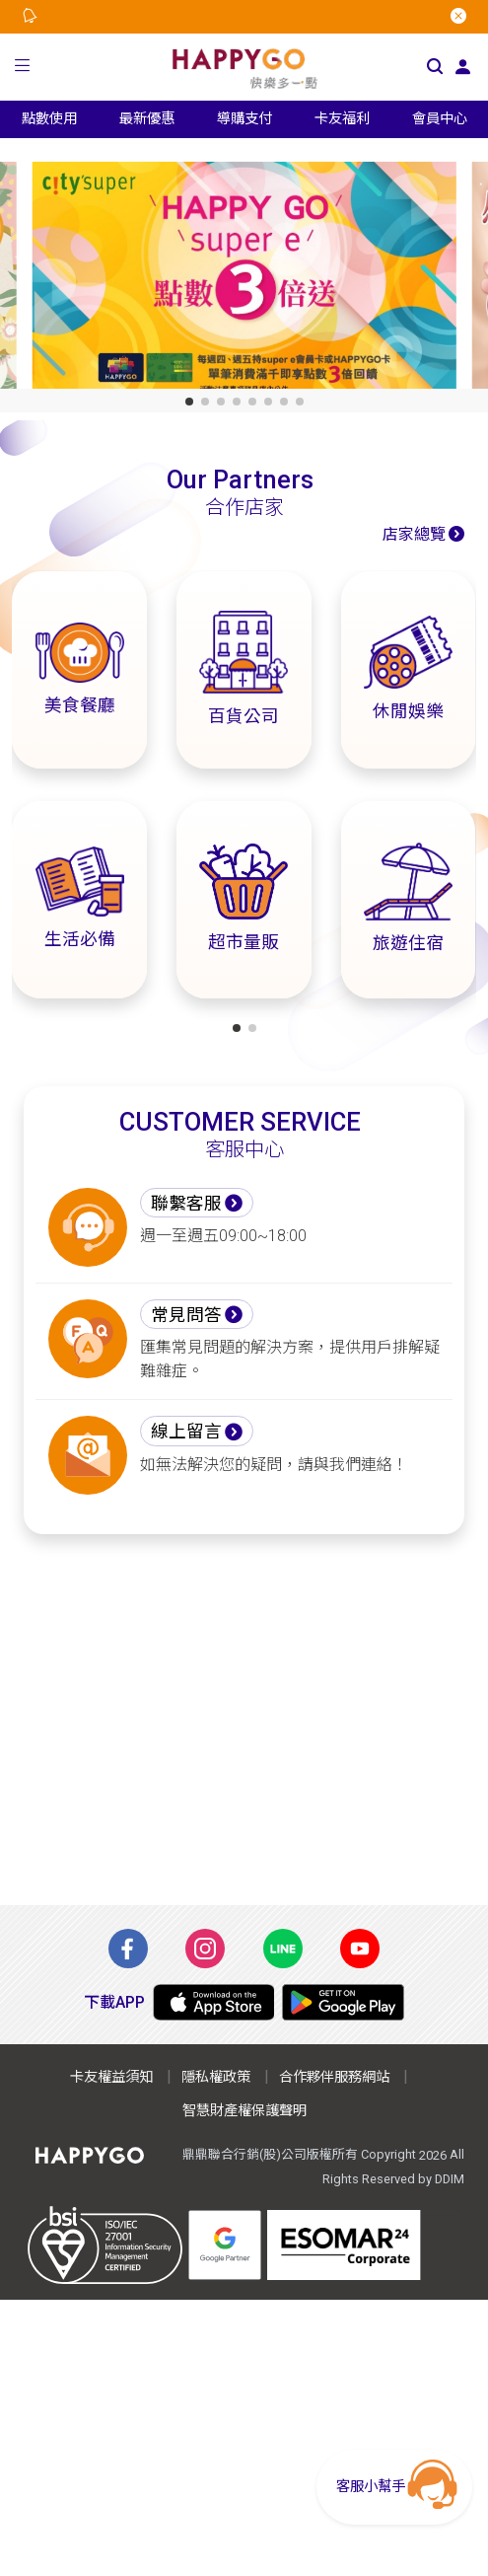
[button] (23, 67)
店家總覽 (414, 534)
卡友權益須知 (111, 2077)
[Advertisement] (244, 1720)
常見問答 (186, 1315)
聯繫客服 (186, 1204)
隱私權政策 (215, 2077)
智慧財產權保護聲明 (244, 2110)
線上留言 (186, 1431)
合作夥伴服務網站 (334, 2077)
